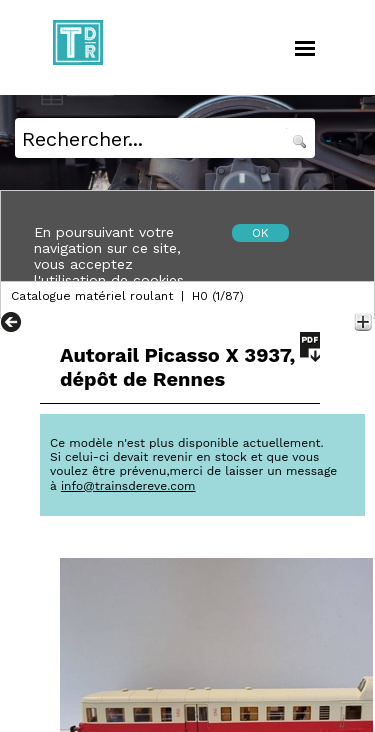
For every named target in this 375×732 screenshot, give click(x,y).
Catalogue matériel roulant (92, 296)
